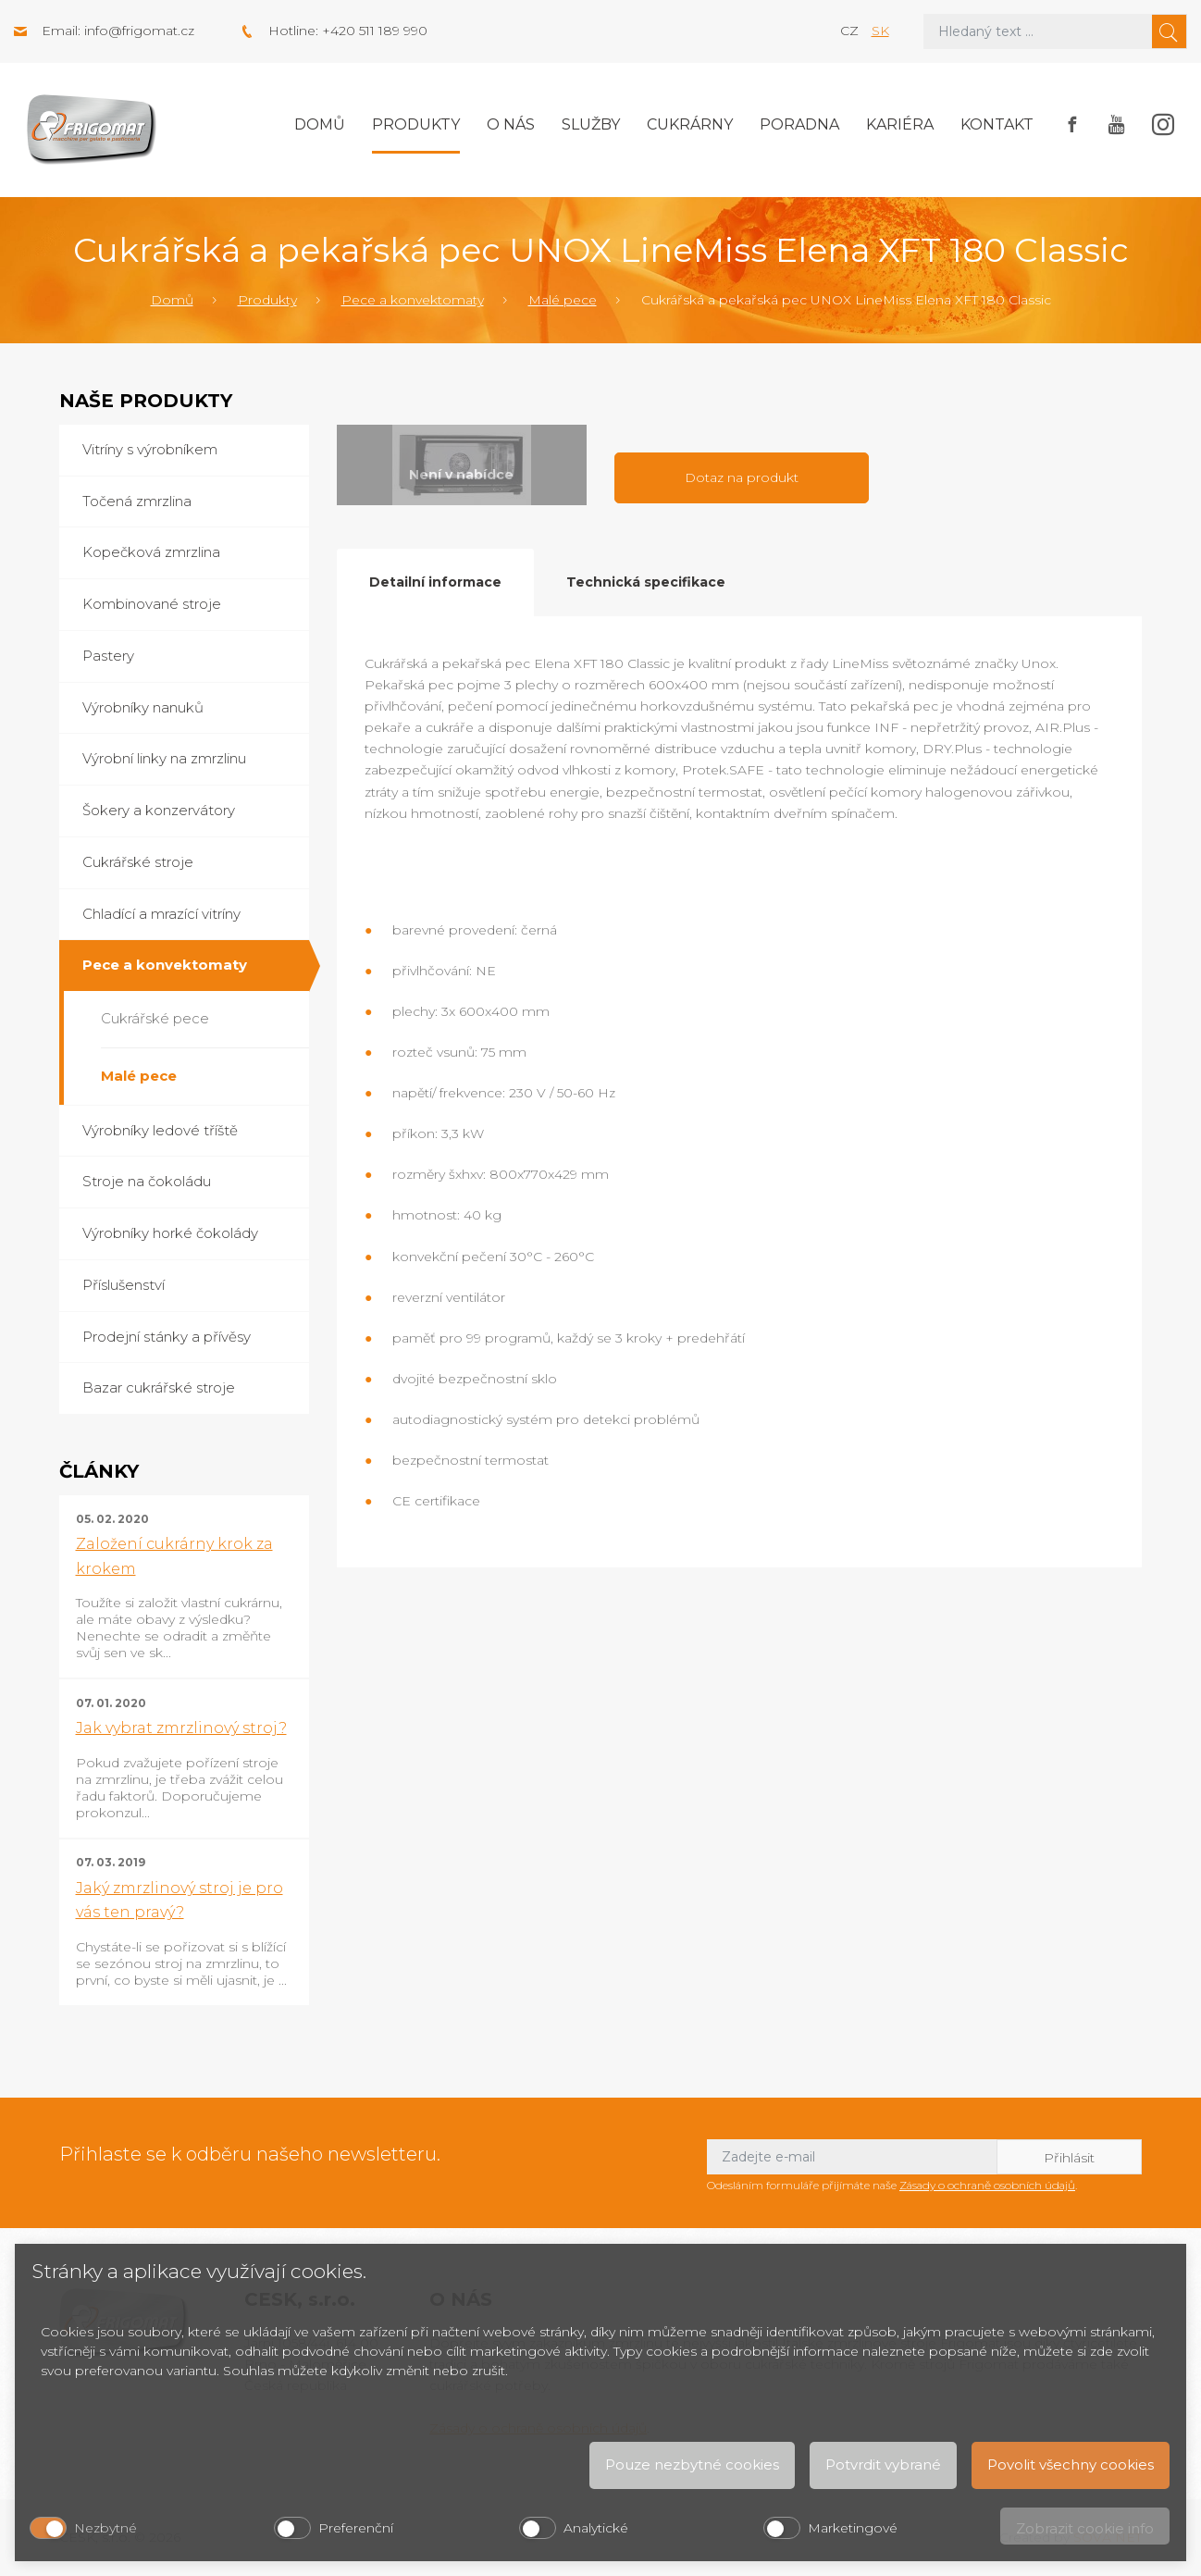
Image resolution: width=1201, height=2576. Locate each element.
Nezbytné (105, 2528)
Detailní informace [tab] (435, 582)
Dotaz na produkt (742, 477)
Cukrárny (690, 124)
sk (880, 30)
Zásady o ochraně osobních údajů (987, 2185)
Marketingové (853, 2528)
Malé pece (562, 299)
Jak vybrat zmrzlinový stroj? (181, 1728)
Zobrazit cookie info (1085, 2528)
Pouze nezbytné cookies (692, 2464)
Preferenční (355, 2528)
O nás (511, 124)
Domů (319, 124)
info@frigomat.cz (139, 30)
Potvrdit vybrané (883, 2464)
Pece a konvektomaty (412, 299)
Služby (591, 124)
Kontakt (997, 124)
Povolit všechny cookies (1070, 2464)
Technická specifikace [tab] (645, 582)
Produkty (416, 124)
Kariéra (900, 124)
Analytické (595, 2528)
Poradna (799, 124)
